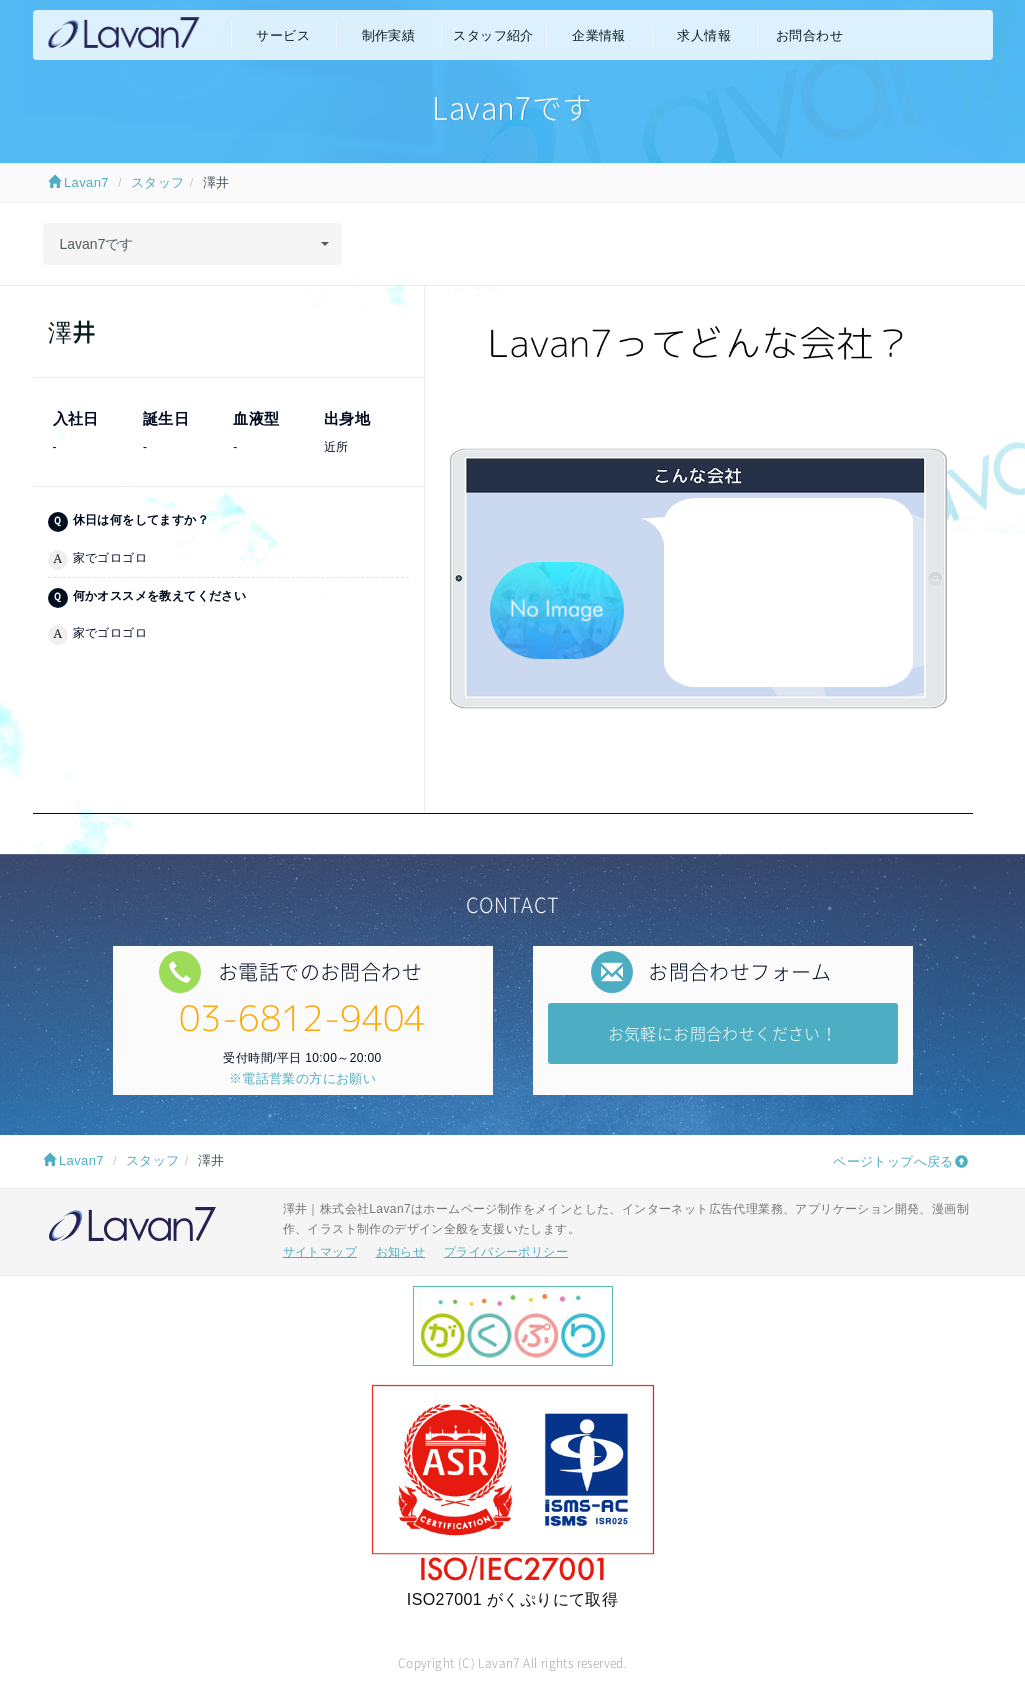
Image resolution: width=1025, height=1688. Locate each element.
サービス (283, 35)
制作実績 (389, 35)
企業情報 (599, 35)
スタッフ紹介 (493, 35)
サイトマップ (320, 1252)
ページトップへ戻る (893, 1161)
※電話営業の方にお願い (302, 1078)
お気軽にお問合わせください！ (723, 1033)
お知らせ (401, 1252)
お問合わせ (809, 35)
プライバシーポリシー (506, 1252)
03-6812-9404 (302, 1017)
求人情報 (704, 35)
